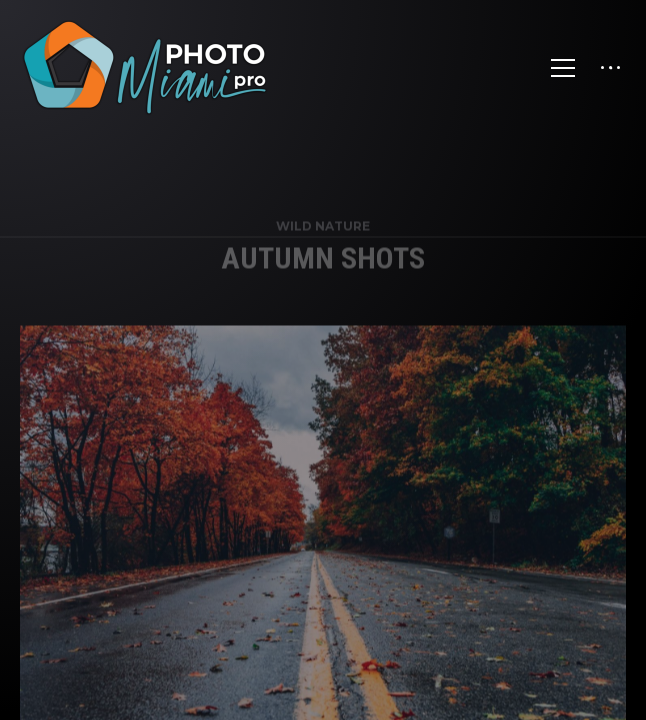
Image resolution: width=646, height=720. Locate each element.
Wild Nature (323, 236)
